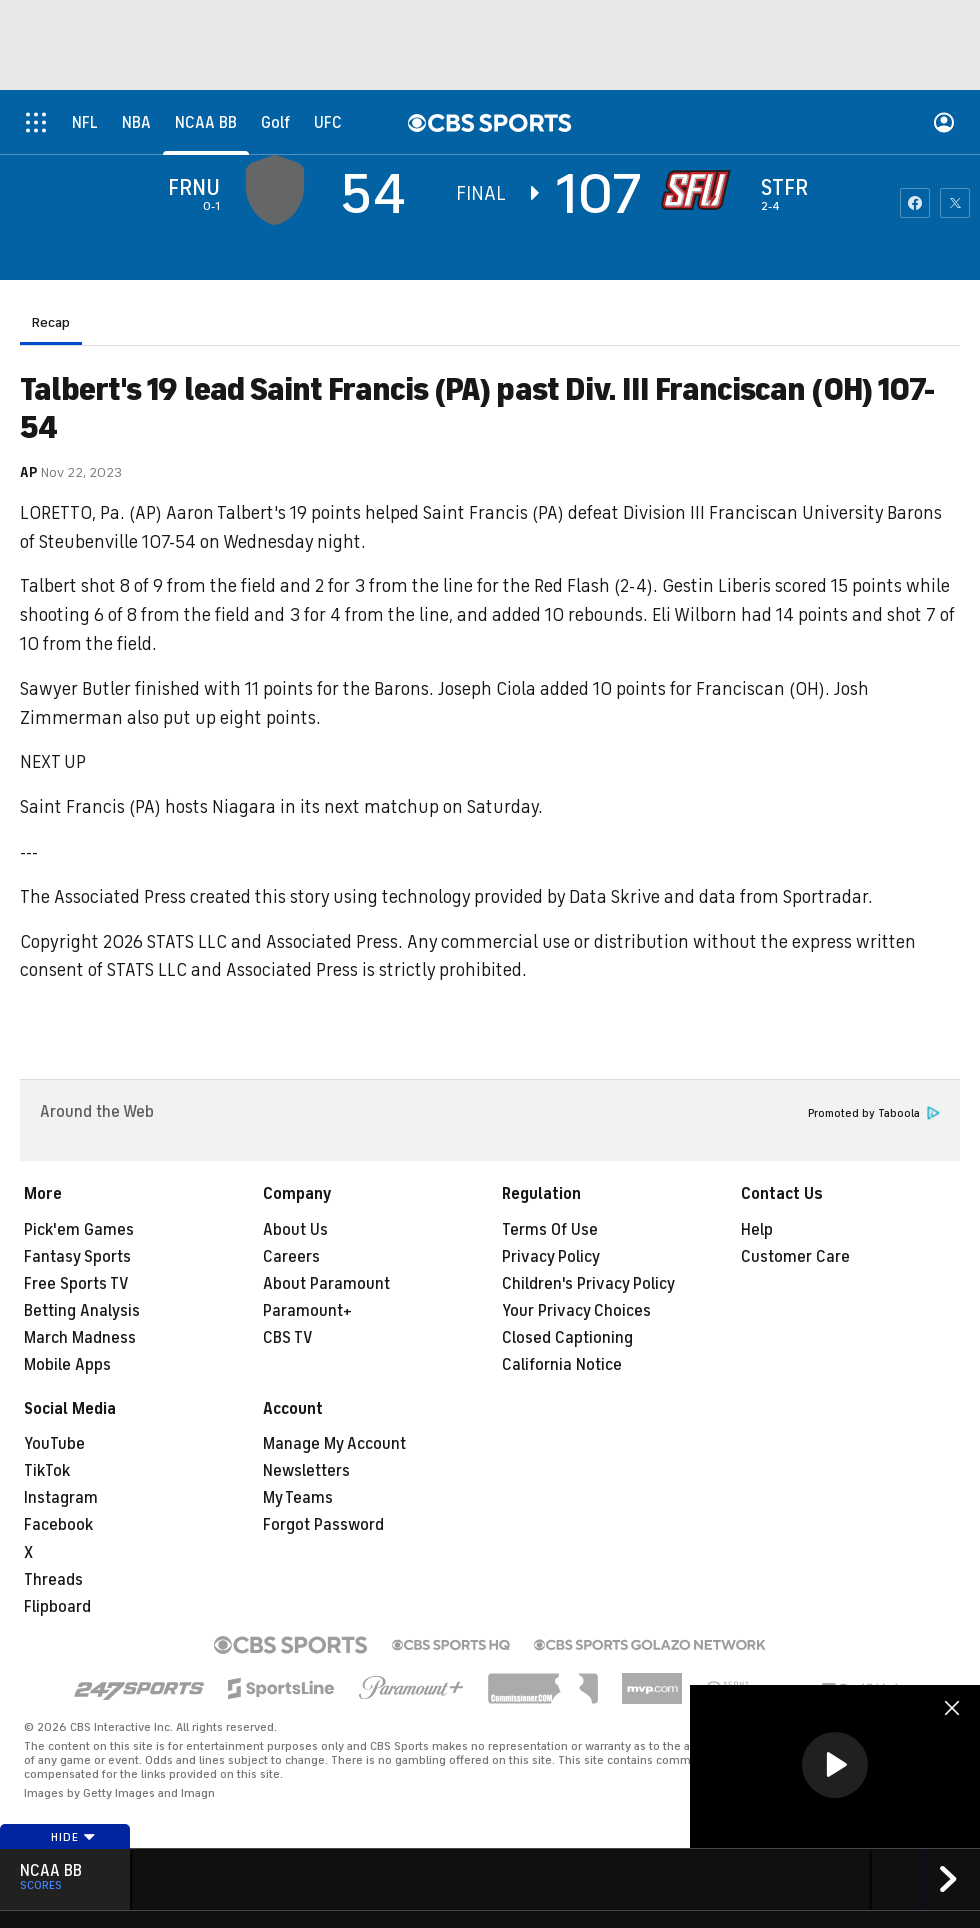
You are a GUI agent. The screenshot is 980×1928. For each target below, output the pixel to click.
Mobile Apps (67, 1365)
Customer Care (795, 1257)
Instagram (61, 1498)
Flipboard (57, 1607)
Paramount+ (307, 1311)
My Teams (298, 1498)
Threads (53, 1580)
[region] (835, 1766)
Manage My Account (334, 1444)
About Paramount (326, 1284)
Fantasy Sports (77, 1257)
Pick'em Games (79, 1230)
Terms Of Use (550, 1230)
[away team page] (280, 190)
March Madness (80, 1338)
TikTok (47, 1471)
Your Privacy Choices (576, 1311)
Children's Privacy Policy (588, 1284)
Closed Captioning (567, 1338)
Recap (51, 322)
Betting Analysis (82, 1311)
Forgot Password (323, 1525)
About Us (295, 1230)
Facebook (58, 1525)
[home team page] (701, 190)
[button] (835, 1765)
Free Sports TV (76, 1284)
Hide (73, 1837)
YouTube (54, 1444)
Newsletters (306, 1471)
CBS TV (288, 1338)
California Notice (562, 1365)
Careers (291, 1257)
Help (757, 1230)
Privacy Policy (551, 1257)
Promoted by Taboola (874, 1113)
